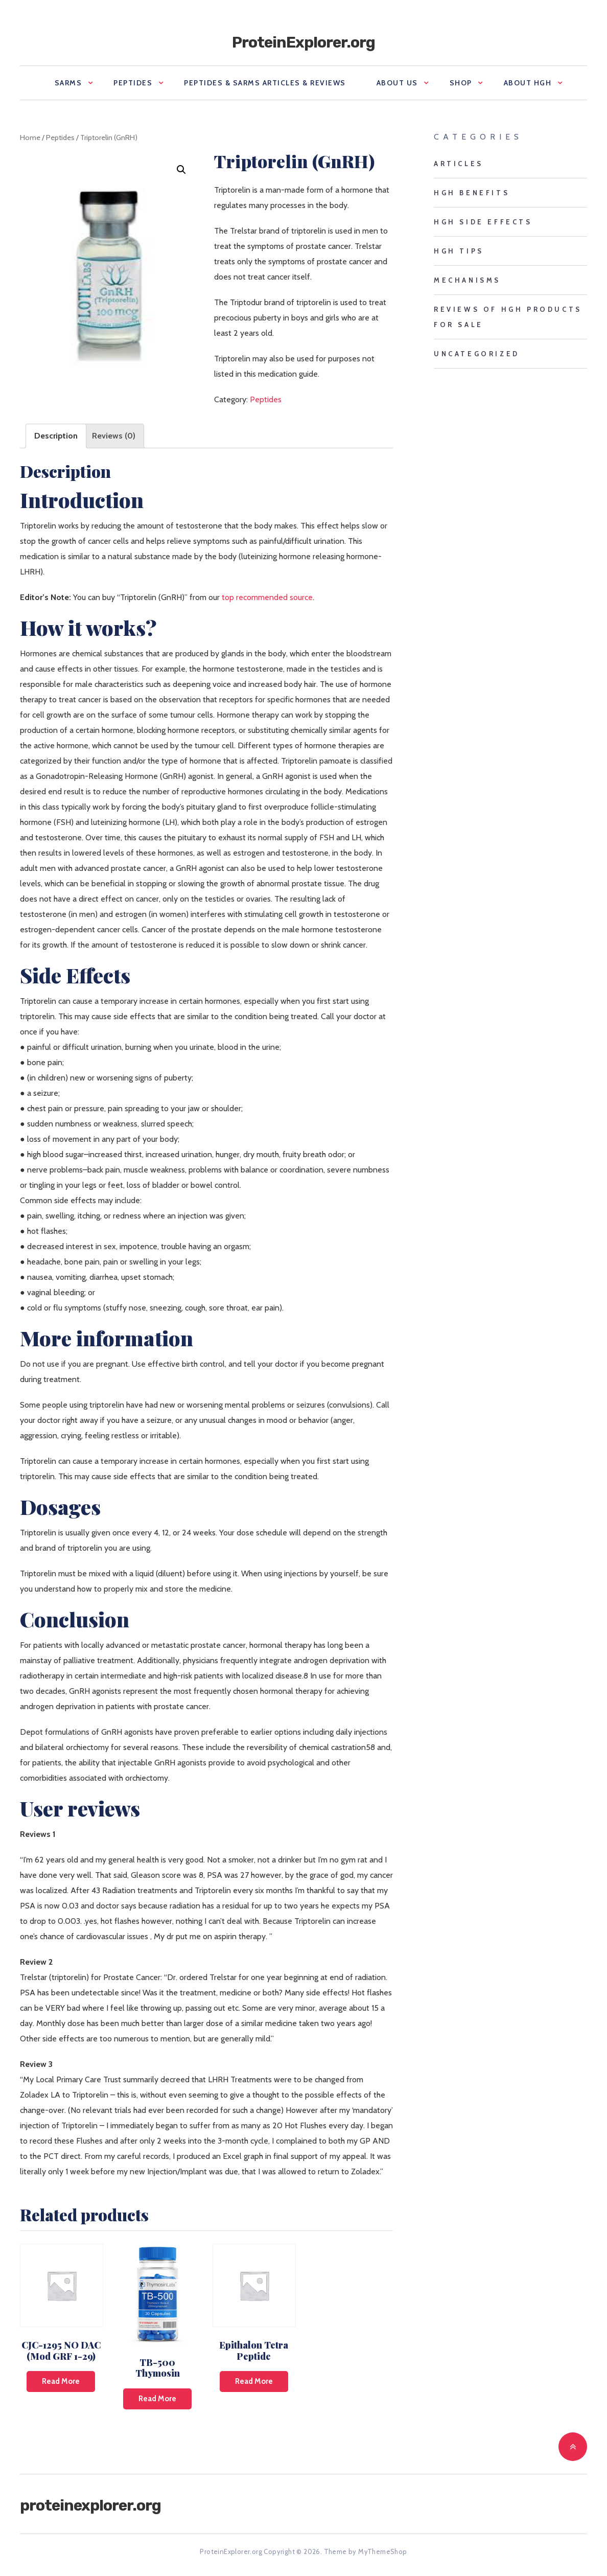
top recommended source (267, 597)
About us (397, 82)
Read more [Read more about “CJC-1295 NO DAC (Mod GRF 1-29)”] (61, 2381)
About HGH (528, 82)
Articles (458, 163)
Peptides (132, 82)
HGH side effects (483, 222)
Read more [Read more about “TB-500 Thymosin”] (157, 2398)
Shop (461, 82)
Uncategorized (477, 354)
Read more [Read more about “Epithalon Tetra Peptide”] (254, 2381)
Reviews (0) (113, 436)
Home (30, 137)
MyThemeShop (382, 2551)
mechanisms (467, 280)
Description (56, 436)
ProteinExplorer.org (303, 42)
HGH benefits (471, 193)
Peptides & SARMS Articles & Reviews (265, 82)
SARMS (68, 82)
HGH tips (459, 251)
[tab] (56, 436)
